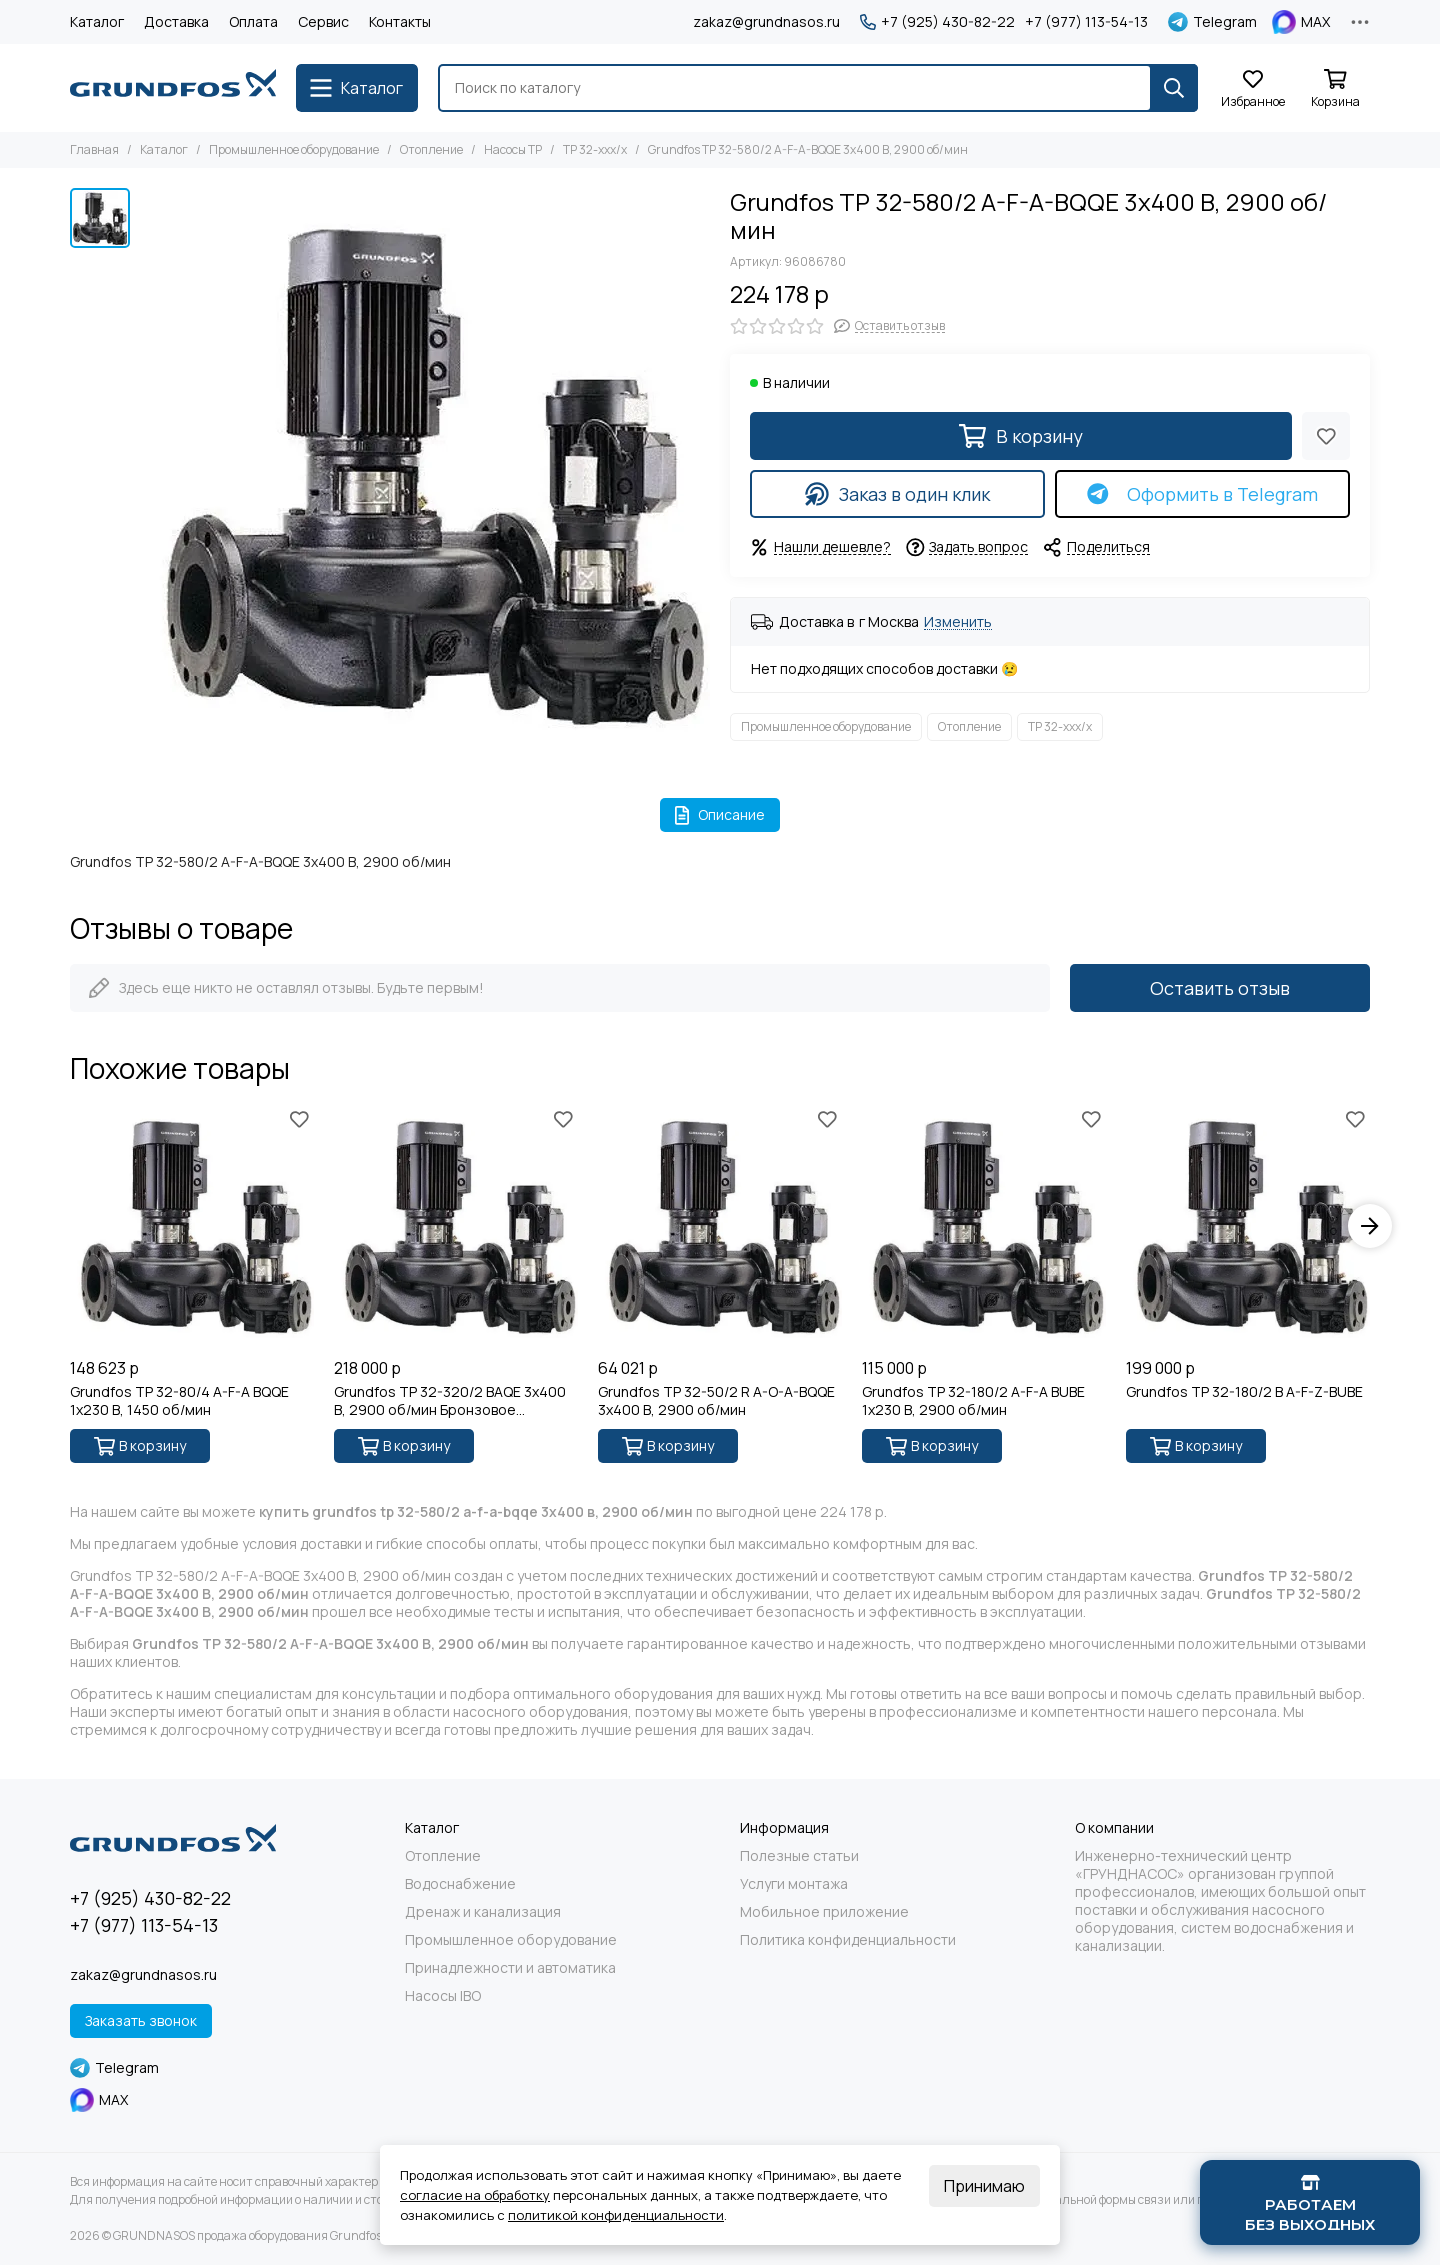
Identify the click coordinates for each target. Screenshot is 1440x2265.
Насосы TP (513, 149)
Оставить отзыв (1220, 988)
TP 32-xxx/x (595, 149)
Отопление (431, 149)
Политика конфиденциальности (848, 1940)
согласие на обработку (475, 2195)
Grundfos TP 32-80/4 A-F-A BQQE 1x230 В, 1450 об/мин (179, 1401)
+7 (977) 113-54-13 (1086, 22)
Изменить (958, 622)
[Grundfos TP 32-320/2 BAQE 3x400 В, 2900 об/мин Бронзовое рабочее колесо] (456, 1226)
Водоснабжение (460, 1884)
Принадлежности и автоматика (510, 1968)
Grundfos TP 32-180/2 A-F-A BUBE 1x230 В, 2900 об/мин (973, 1401)
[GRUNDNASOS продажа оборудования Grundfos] (173, 88)
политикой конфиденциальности (616, 2215)
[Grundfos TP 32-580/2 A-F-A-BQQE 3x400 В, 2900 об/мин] (425, 473)
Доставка (176, 21)
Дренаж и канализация (483, 1912)
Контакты (400, 21)
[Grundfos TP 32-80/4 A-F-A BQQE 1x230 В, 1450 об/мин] (192, 1226)
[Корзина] (1335, 89)
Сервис (323, 21)
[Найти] (1174, 88)
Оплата (253, 21)
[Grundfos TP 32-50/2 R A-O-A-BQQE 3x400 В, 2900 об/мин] (720, 1226)
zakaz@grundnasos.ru (766, 21)
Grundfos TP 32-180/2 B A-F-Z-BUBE (1244, 1392)
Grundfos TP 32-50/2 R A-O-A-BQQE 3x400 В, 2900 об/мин (716, 1401)
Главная (94, 149)
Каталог (97, 21)
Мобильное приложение (824, 1912)
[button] (1370, 1226)
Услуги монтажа (794, 1884)
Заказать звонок (141, 2020)
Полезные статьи (799, 1856)
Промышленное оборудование (294, 149)
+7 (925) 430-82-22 (937, 22)
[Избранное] (1253, 89)
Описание (720, 814)
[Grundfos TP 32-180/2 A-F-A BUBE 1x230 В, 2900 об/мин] (984, 1226)
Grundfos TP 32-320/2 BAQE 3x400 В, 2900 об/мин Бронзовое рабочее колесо (450, 1401)
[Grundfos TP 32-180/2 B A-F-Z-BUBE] (1248, 1226)
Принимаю (984, 2186)
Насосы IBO (443, 1996)
